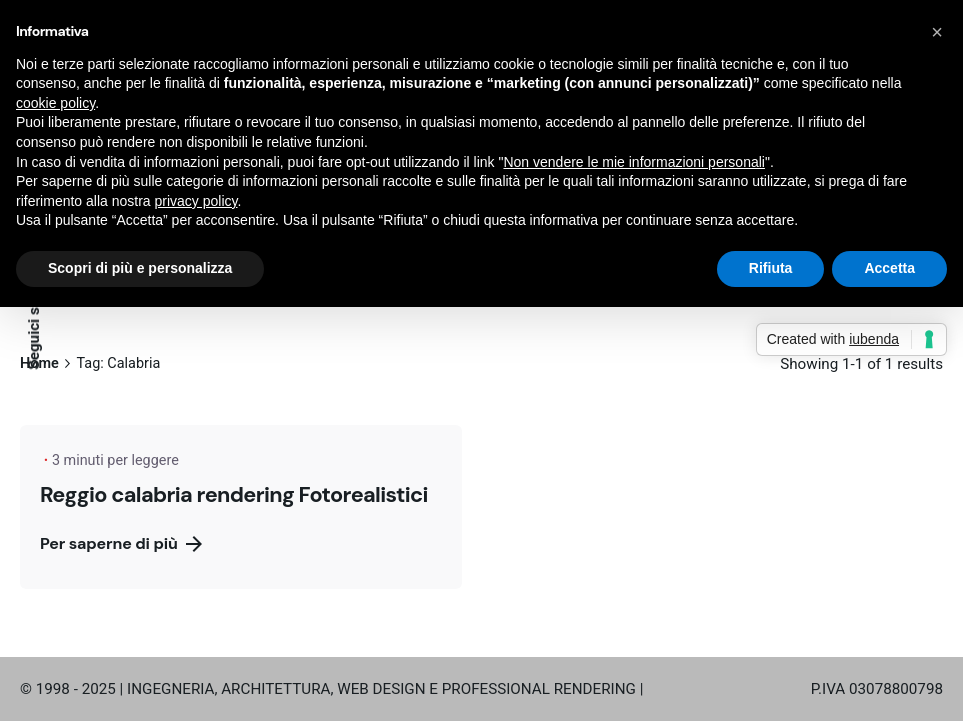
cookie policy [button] (55, 103)
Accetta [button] (889, 268)
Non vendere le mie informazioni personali (633, 162)
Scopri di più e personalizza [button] (140, 268)
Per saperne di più (121, 543)
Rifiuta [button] (771, 268)
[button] (937, 32)
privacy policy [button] (196, 201)
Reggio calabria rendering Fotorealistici (234, 494)
